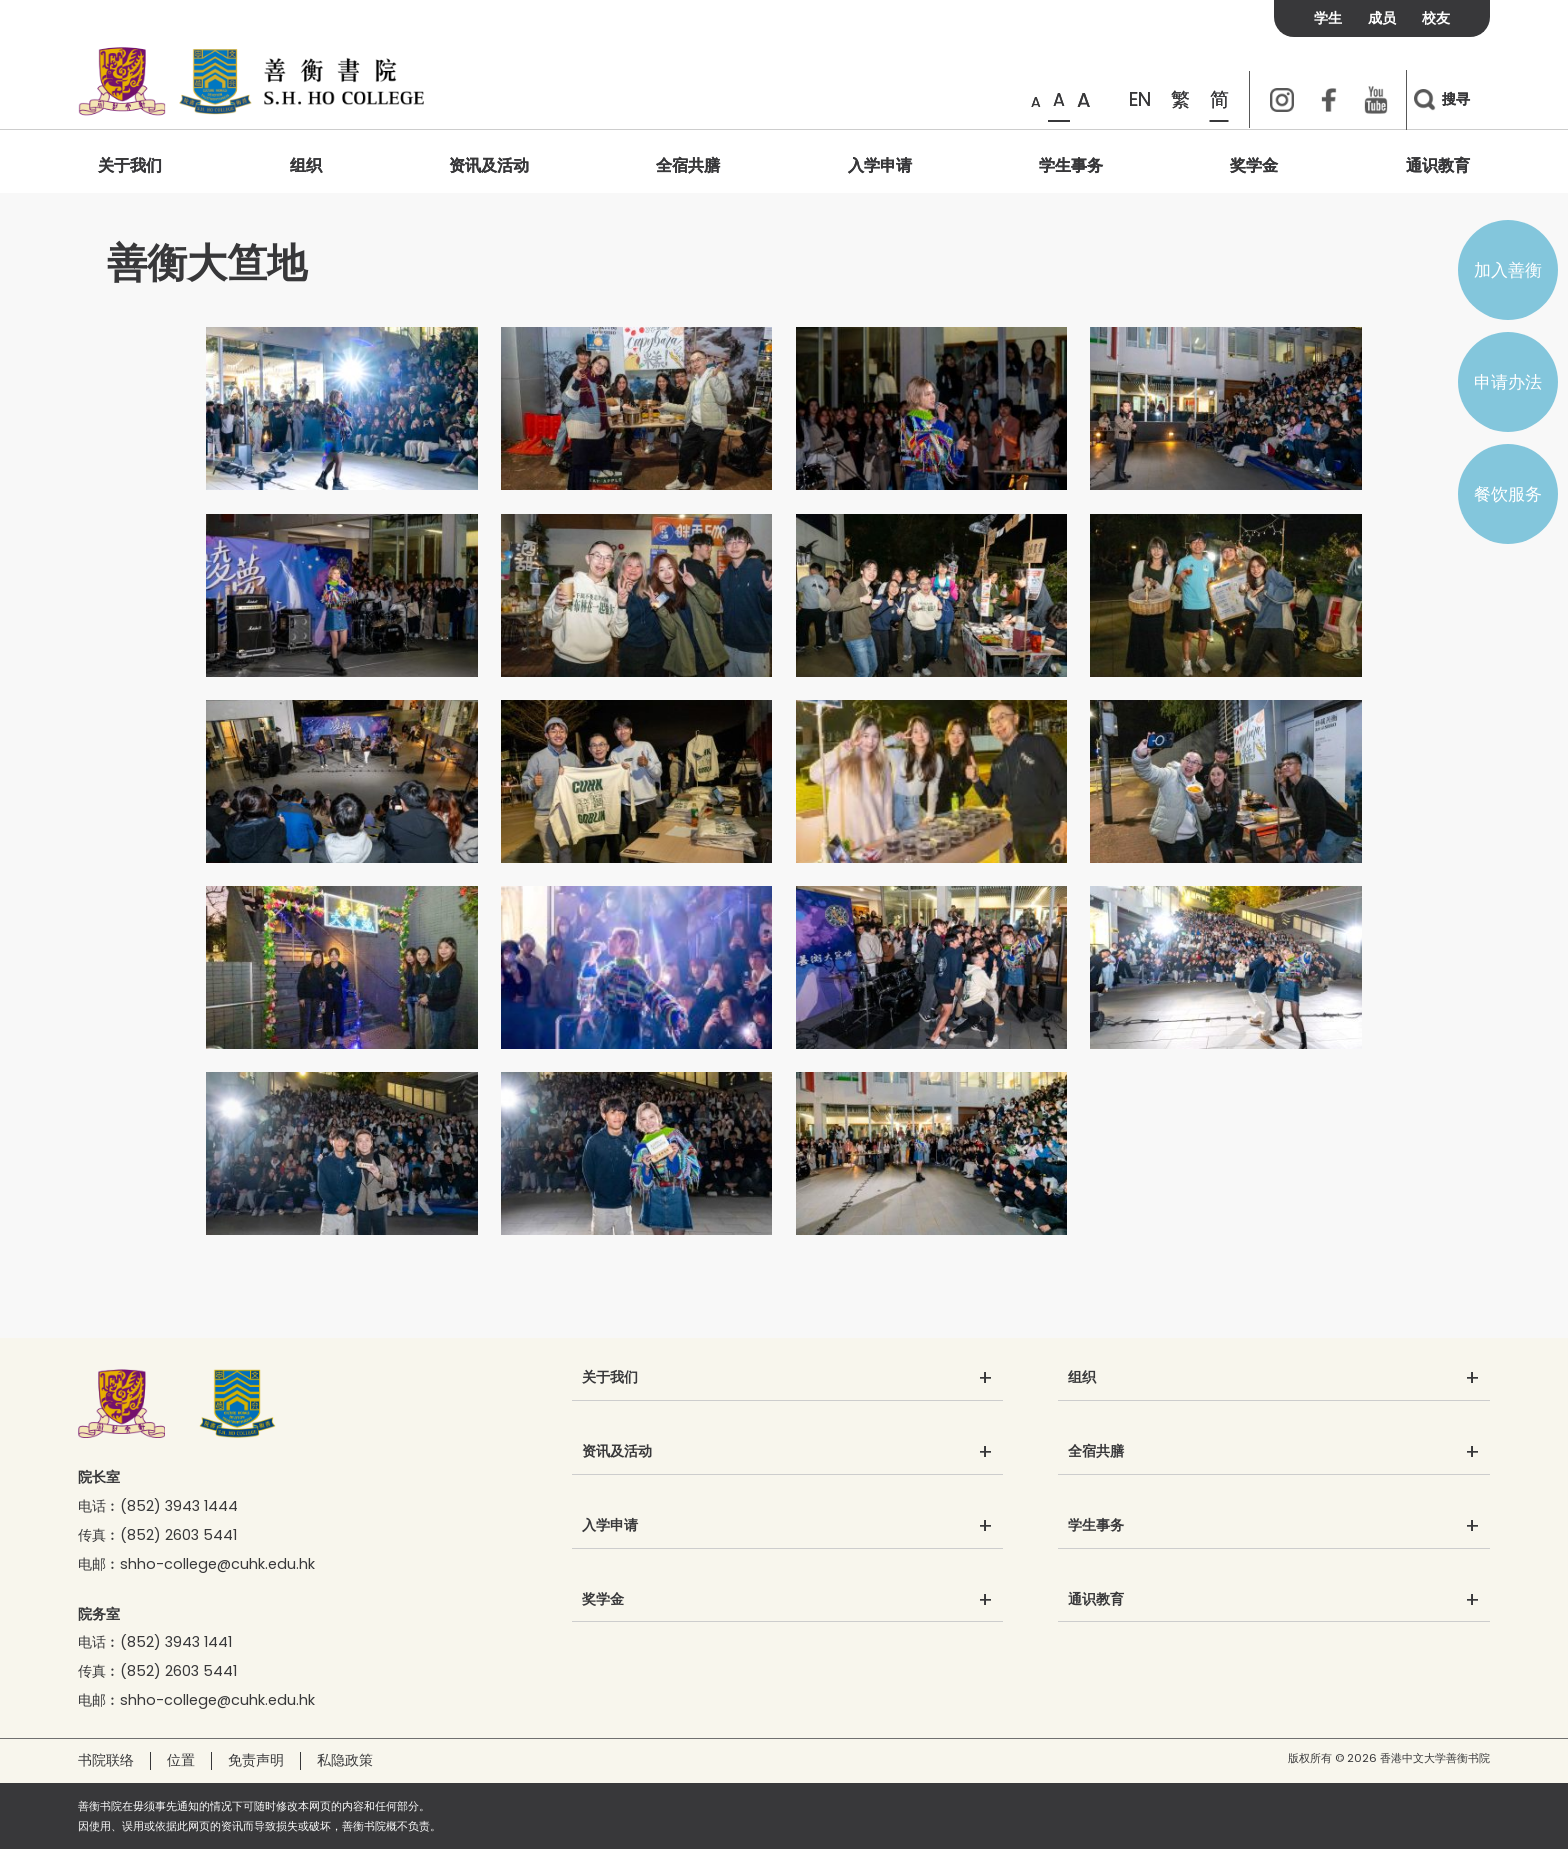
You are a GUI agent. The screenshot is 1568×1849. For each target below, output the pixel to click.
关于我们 (130, 165)
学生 (1328, 18)
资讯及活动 (489, 165)
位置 (181, 1760)
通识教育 (1438, 165)
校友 (1436, 18)
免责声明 (256, 1760)
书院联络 (106, 1760)
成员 (1382, 18)
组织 (306, 165)
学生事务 (1071, 165)
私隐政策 (345, 1760)
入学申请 (880, 165)
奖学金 (1254, 165)
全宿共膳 (688, 165)
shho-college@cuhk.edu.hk (217, 1564)
